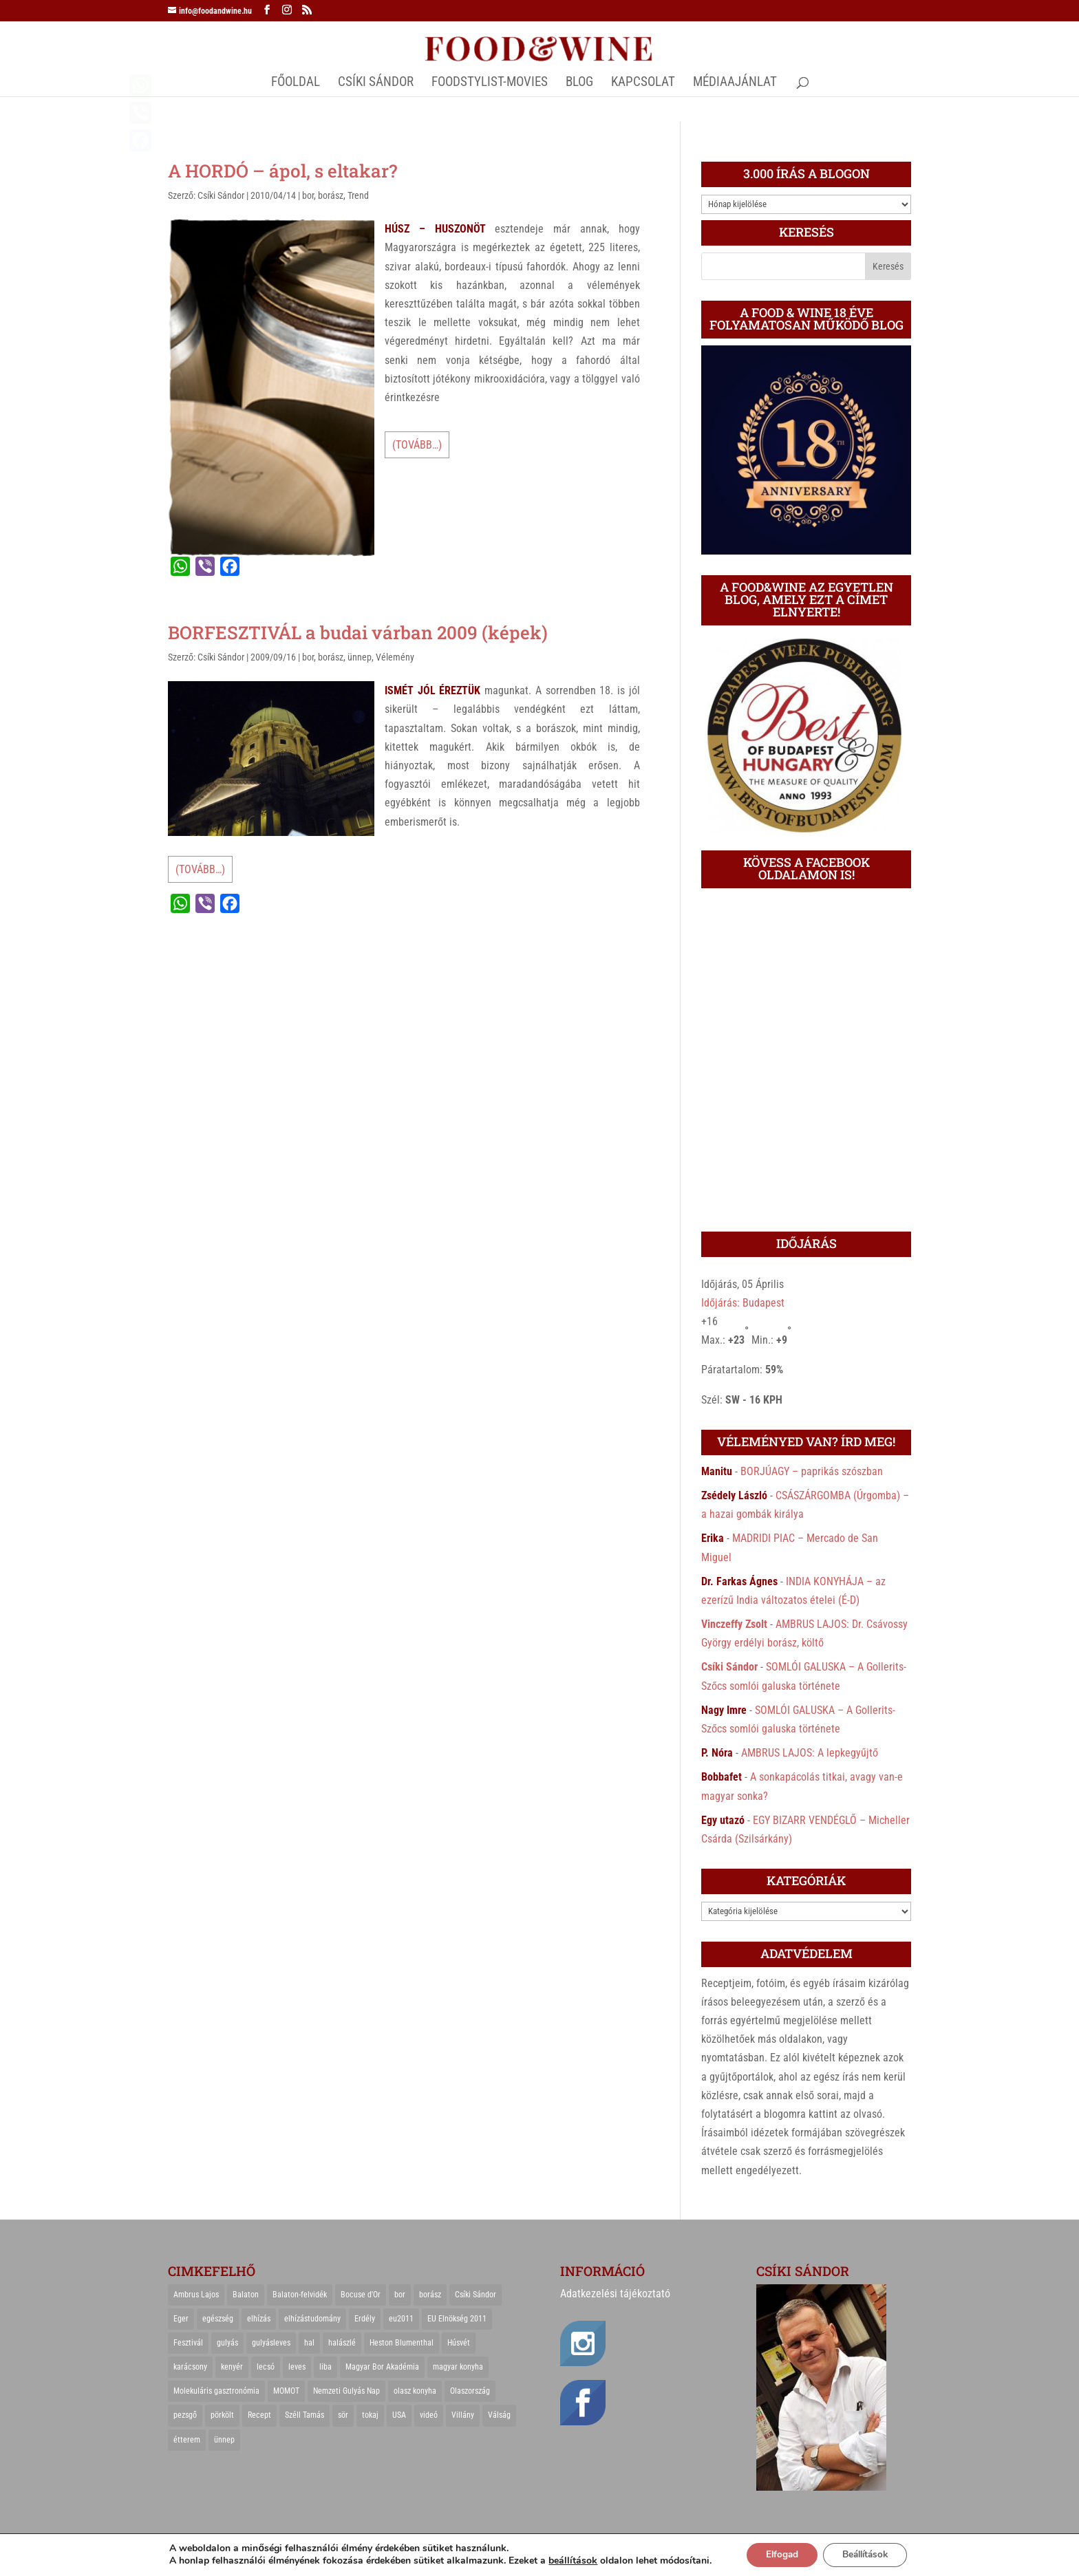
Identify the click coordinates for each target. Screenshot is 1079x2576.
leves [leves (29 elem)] (297, 2367)
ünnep (360, 657)
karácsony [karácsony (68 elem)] (190, 2367)
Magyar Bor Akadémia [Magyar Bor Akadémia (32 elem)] (382, 2367)
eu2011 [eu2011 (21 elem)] (401, 2318)
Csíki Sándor (220, 195)
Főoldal (295, 83)
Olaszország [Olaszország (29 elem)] (470, 2391)
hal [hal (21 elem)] (309, 2343)
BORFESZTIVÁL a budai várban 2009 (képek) (358, 632)
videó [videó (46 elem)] (429, 2415)
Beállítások (867, 2554)
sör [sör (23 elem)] (343, 2415)
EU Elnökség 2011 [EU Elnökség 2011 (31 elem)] (457, 2318)
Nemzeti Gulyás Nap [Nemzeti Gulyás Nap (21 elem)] (346, 2391)
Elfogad (778, 2554)
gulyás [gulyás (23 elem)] (227, 2343)
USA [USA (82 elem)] (399, 2415)
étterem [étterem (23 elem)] (186, 2440)
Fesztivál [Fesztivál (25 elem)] (188, 2343)
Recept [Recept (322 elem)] (259, 2415)
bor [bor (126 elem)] (399, 2294)
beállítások (566, 2561)
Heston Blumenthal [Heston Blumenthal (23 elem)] (402, 2343)
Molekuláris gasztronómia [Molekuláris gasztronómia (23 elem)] (216, 2391)
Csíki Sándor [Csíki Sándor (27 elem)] (475, 2294)
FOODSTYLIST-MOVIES (489, 83)
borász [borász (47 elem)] (430, 2294)
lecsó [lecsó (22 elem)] (266, 2367)
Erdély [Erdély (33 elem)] (364, 2318)
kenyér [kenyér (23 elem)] (232, 2367)
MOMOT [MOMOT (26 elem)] (286, 2391)
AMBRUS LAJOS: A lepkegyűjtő (809, 1752)
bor (308, 195)
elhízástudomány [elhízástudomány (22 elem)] (312, 2318)
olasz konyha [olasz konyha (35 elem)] (415, 2391)
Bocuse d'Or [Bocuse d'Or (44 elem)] (361, 2294)
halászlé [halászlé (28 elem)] (342, 2343)
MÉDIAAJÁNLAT (735, 83)
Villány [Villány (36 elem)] (462, 2415)
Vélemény (395, 657)
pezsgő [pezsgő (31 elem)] (185, 2415)
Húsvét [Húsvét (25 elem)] (458, 2343)
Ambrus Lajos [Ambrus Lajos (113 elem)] (196, 2294)
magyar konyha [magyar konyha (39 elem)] (458, 2367)
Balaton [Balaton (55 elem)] (246, 2294)
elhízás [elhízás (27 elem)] (258, 2318)
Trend (358, 195)
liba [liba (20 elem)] (325, 2367)
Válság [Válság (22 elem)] (499, 2415)
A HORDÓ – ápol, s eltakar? (282, 170)
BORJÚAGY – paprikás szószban (811, 1471)
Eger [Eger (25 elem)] (181, 2318)
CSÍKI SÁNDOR (376, 83)
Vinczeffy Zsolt (734, 1624)
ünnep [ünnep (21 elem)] (224, 2440)
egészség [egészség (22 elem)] (217, 2318)
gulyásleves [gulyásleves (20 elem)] (271, 2343)
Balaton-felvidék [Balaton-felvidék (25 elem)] (300, 2294)
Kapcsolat (643, 83)
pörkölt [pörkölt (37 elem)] (222, 2415)
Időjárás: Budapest (742, 1302)
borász (330, 195)
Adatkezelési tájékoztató (615, 2293)
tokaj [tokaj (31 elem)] (370, 2415)
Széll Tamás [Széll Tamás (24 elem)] (304, 2415)
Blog (579, 83)
